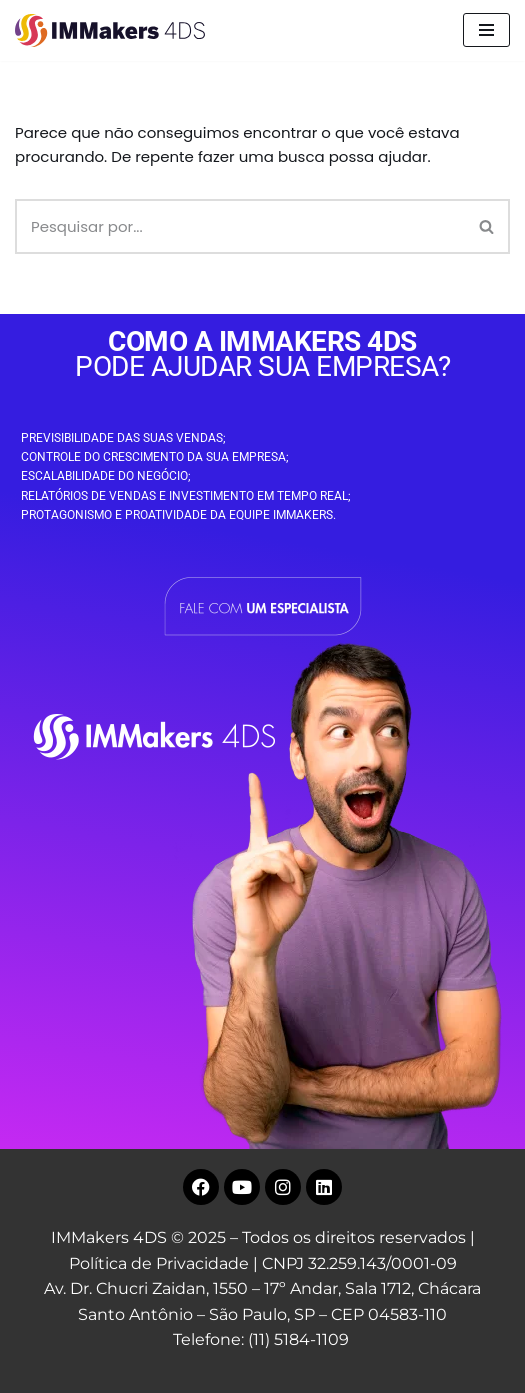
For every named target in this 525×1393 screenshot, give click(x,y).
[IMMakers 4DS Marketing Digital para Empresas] (115, 30)
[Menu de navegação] (486, 30)
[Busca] (240, 226)
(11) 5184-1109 (298, 1339)
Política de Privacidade (159, 1263)
